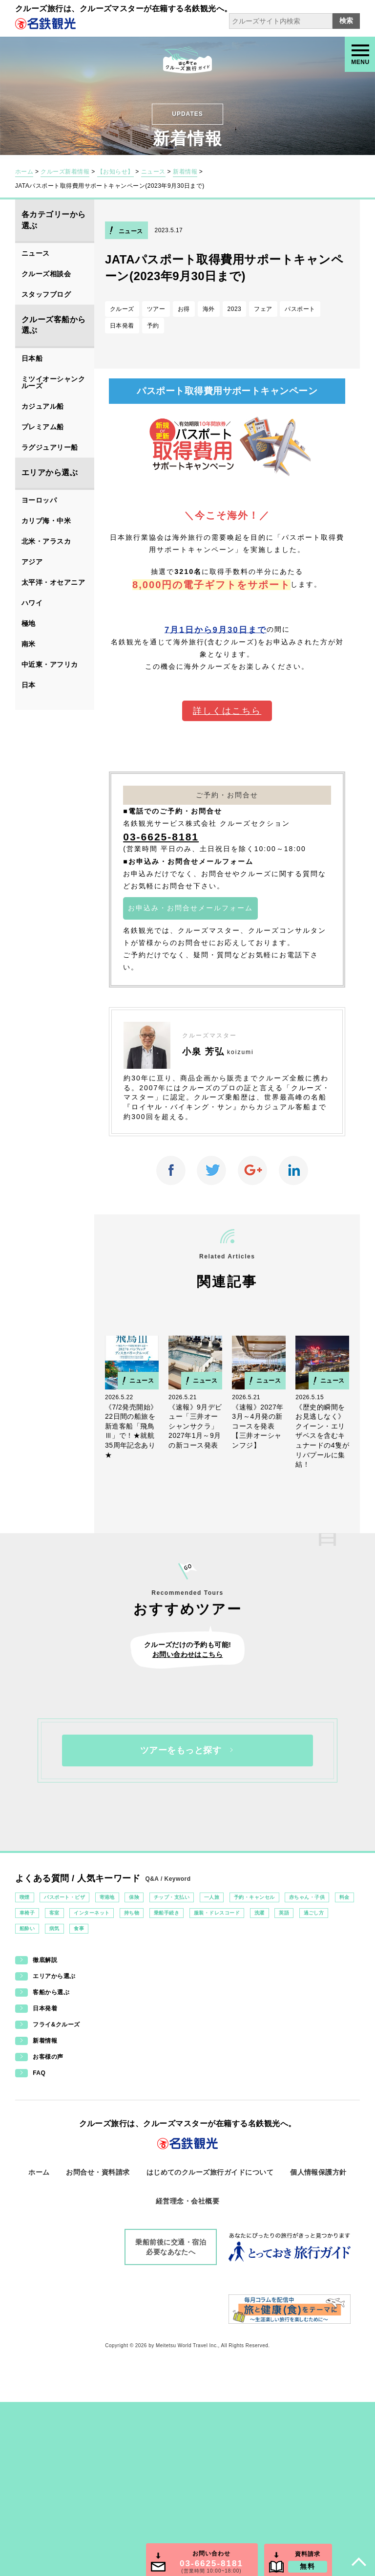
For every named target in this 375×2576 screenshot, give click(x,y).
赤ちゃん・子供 (307, 1897)
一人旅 (211, 1897)
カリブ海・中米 (46, 521)
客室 (54, 1912)
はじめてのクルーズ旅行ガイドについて (210, 2172)
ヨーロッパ (39, 500)
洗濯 (259, 1912)
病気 (54, 1928)
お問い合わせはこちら (187, 1654)
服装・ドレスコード (217, 1912)
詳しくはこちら (227, 711)
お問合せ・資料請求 (97, 2172)
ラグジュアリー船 (49, 447)
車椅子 (27, 1912)
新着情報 (185, 171)
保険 (134, 1897)
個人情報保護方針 (318, 2172)
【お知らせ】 (115, 171)
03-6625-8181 (161, 836)
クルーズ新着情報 (65, 171)
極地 (28, 623)
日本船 (31, 358)
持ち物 (131, 1912)
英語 (284, 1912)
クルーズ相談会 (46, 274)
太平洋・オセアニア (53, 582)
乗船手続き (166, 1912)
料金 (344, 1897)
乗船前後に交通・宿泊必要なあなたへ (170, 2247)
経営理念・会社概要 (187, 2201)
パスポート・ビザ (64, 1897)
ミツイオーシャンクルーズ (53, 382)
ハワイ (31, 603)
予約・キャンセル (254, 1897)
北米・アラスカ (46, 541)
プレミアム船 (42, 427)
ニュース (153, 171)
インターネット (91, 1912)
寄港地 (107, 1897)
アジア (31, 562)
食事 (79, 1928)
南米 (28, 644)
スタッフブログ (46, 294)
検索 (346, 20)
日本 (28, 685)
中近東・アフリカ (49, 664)
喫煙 (25, 1897)
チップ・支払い (171, 1897)
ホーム (24, 171)
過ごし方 (314, 1912)
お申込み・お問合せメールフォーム (190, 908)
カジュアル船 (42, 406)
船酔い (27, 1928)
